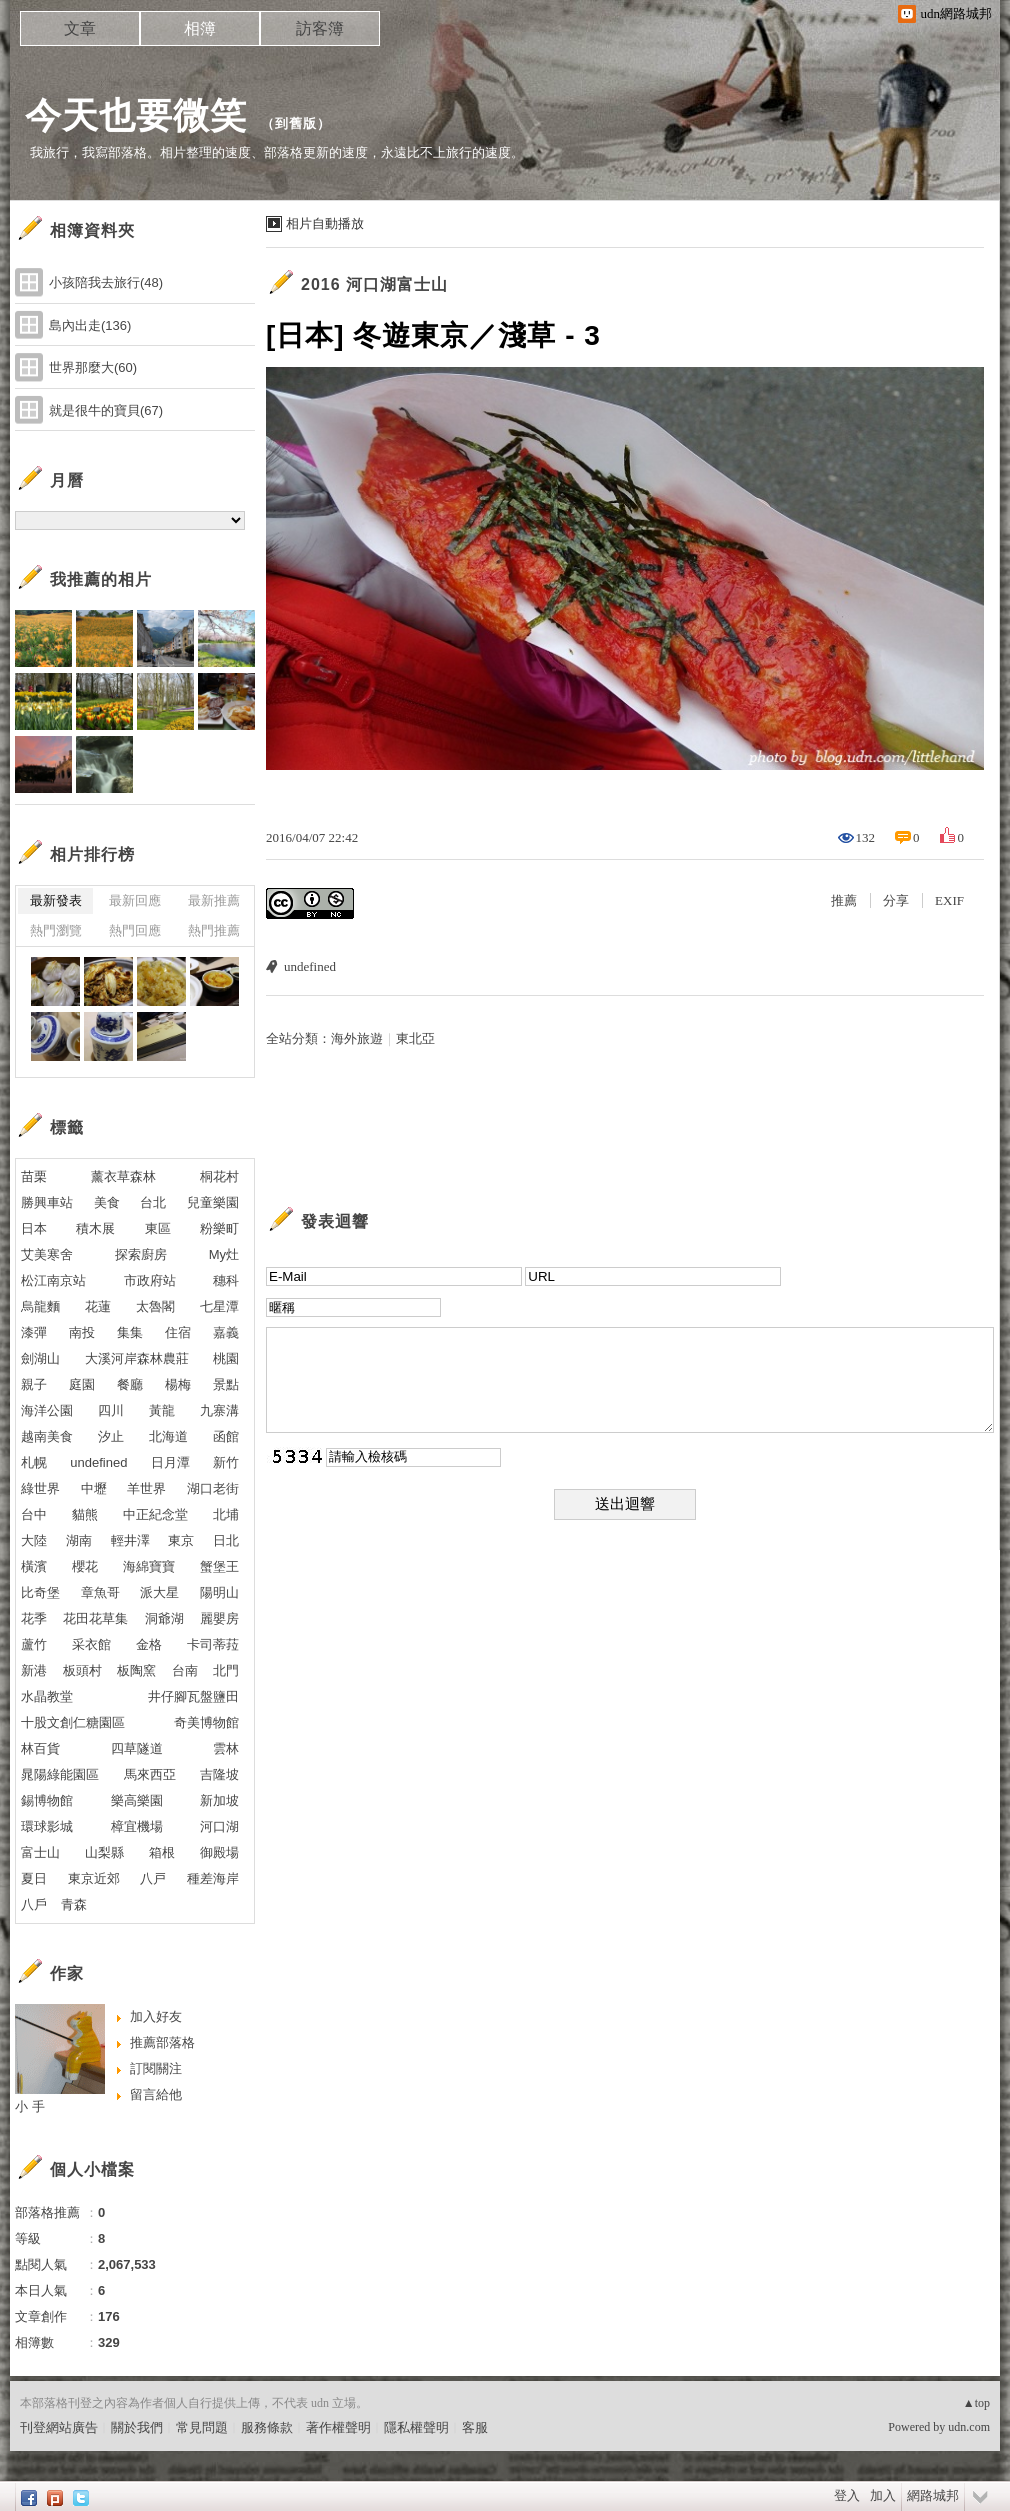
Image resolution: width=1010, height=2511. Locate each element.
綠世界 (40, 1488)
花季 (34, 1618)
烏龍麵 (40, 1306)
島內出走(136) (90, 325)
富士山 (40, 1852)
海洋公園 (47, 1410)
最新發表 (56, 900)
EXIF (949, 900)
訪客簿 (320, 28)
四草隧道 (137, 1748)
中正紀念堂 (155, 1514)
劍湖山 (40, 1358)
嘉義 (226, 1332)
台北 (153, 1202)
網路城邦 (933, 2495)
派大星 (159, 1592)
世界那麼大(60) (93, 367)
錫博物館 (47, 1800)
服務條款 (267, 2427)
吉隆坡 (219, 1774)
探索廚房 (141, 1254)
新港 (34, 1670)
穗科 (226, 1280)
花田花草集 (95, 1618)
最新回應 (135, 900)
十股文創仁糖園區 (73, 1722)
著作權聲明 (338, 2427)
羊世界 (146, 1488)
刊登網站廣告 (59, 2427)
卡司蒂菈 (213, 1644)
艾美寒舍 (47, 1254)
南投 (82, 1332)
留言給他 (156, 2094)
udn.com (969, 2427)
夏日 (34, 1878)
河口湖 (219, 1826)
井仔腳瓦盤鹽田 (193, 1696)
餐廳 (130, 1384)
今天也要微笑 (136, 115)
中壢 (94, 1488)
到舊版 (296, 123)
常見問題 (202, 2427)
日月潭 (170, 1462)
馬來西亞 (150, 1774)
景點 (226, 1384)
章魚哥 (100, 1592)
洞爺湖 (164, 1618)
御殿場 (219, 1852)
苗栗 (34, 1176)
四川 (111, 1410)
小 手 (30, 2106)
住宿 (178, 1332)
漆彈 (34, 1332)
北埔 (226, 1514)
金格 (149, 1644)
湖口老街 (213, 1488)
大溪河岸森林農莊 (137, 1358)
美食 (107, 1202)
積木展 (95, 1228)
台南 (185, 1670)
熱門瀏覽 (56, 930)
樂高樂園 (137, 1800)
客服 (475, 2427)
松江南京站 (53, 1280)
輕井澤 (130, 1540)
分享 (896, 900)
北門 (226, 1670)
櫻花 (85, 1566)
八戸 (153, 1878)
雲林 (226, 1748)
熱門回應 (135, 930)
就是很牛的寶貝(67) (106, 410)
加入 (883, 2495)
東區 (158, 1228)
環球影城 (47, 1826)
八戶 (34, 1904)
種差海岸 (213, 1878)
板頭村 (82, 1670)
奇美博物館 (206, 1722)
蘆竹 (34, 1644)
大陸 (34, 1540)
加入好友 (156, 2016)
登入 (847, 2495)
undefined (310, 966)
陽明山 (219, 1592)
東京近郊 (94, 1878)
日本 (34, 1228)
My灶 (224, 1254)
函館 (226, 1436)
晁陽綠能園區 (60, 1774)
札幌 (34, 1462)
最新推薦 (214, 900)
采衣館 (91, 1644)
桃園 (226, 1358)
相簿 (200, 28)
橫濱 (34, 1566)
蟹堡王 (219, 1566)
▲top (976, 2403)
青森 (74, 1904)
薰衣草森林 (123, 1176)
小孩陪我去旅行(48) (106, 282)
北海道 (168, 1436)
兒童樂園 (213, 1202)
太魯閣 (155, 1306)
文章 (80, 28)
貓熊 (85, 1514)
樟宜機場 (137, 1826)
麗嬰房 (219, 1618)
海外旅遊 (357, 1038)
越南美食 (47, 1436)
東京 (181, 1540)
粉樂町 (219, 1228)
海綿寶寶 (149, 1566)
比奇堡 (40, 1592)
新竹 (226, 1462)
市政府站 (150, 1280)
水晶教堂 (47, 1696)
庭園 (82, 1384)
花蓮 (98, 1306)
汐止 (111, 1436)
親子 (34, 1384)
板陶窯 (136, 1670)
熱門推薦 (214, 930)
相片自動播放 (325, 223)
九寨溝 (219, 1410)
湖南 (79, 1540)
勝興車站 (47, 1202)
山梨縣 (104, 1852)
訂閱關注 (156, 2068)
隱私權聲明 (416, 2427)
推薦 (844, 900)
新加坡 (219, 1800)
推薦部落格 (162, 2042)
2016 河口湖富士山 (374, 284)
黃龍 (162, 1410)
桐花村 (219, 1176)
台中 (34, 1514)
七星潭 (219, 1306)
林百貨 (40, 1748)
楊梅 (178, 1384)
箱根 (162, 1852)
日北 (226, 1540)
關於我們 (137, 2427)
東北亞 (415, 1038)
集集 (130, 1332)
